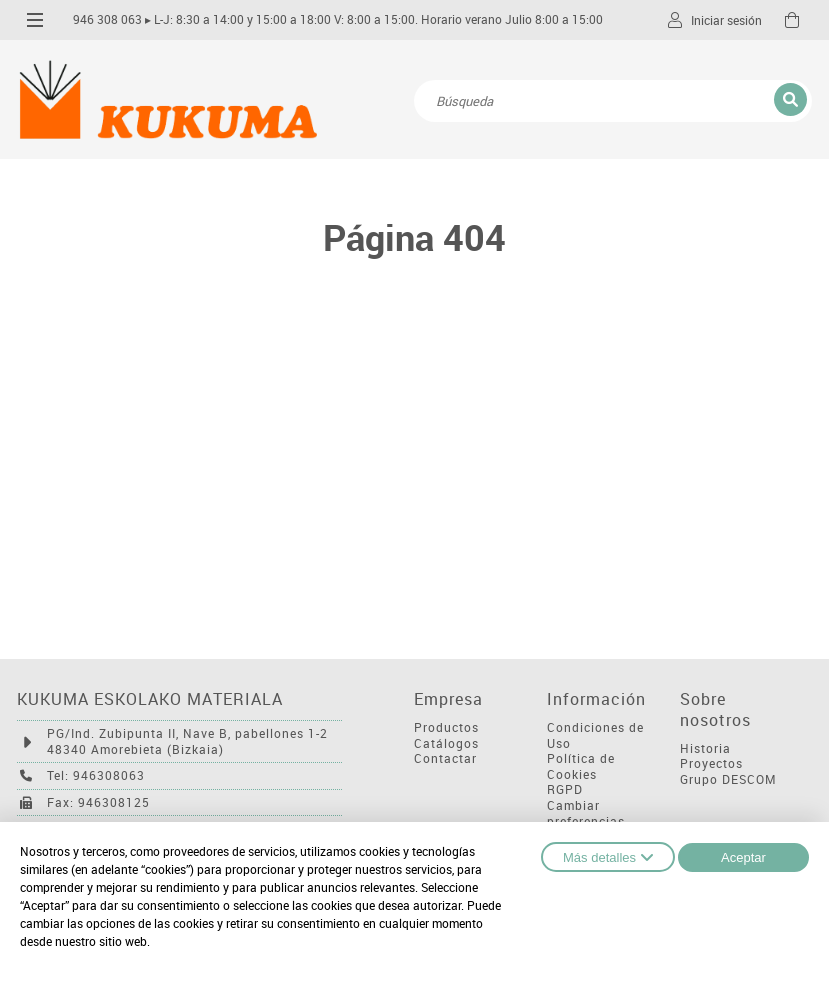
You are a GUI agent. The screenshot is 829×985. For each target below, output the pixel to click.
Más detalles (608, 857)
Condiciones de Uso (595, 735)
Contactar (445, 758)
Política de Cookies (581, 766)
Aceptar (743, 857)
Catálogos (446, 743)
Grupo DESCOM (728, 779)
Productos (446, 727)
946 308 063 (107, 19)
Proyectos (711, 763)
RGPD (565, 789)
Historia (705, 748)
